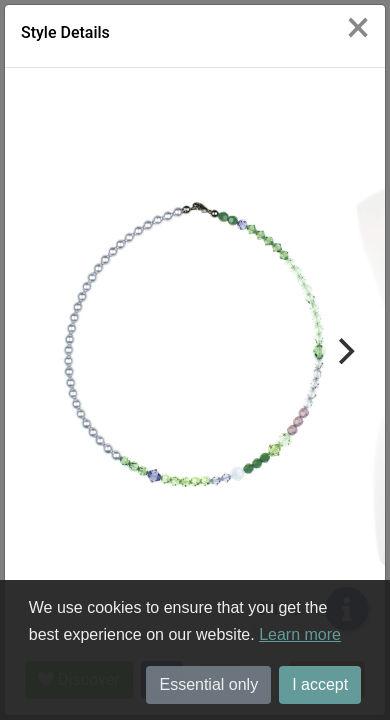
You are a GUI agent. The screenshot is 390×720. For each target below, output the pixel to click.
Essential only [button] (208, 684)
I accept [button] (320, 684)
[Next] (344, 351)
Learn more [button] (300, 634)
